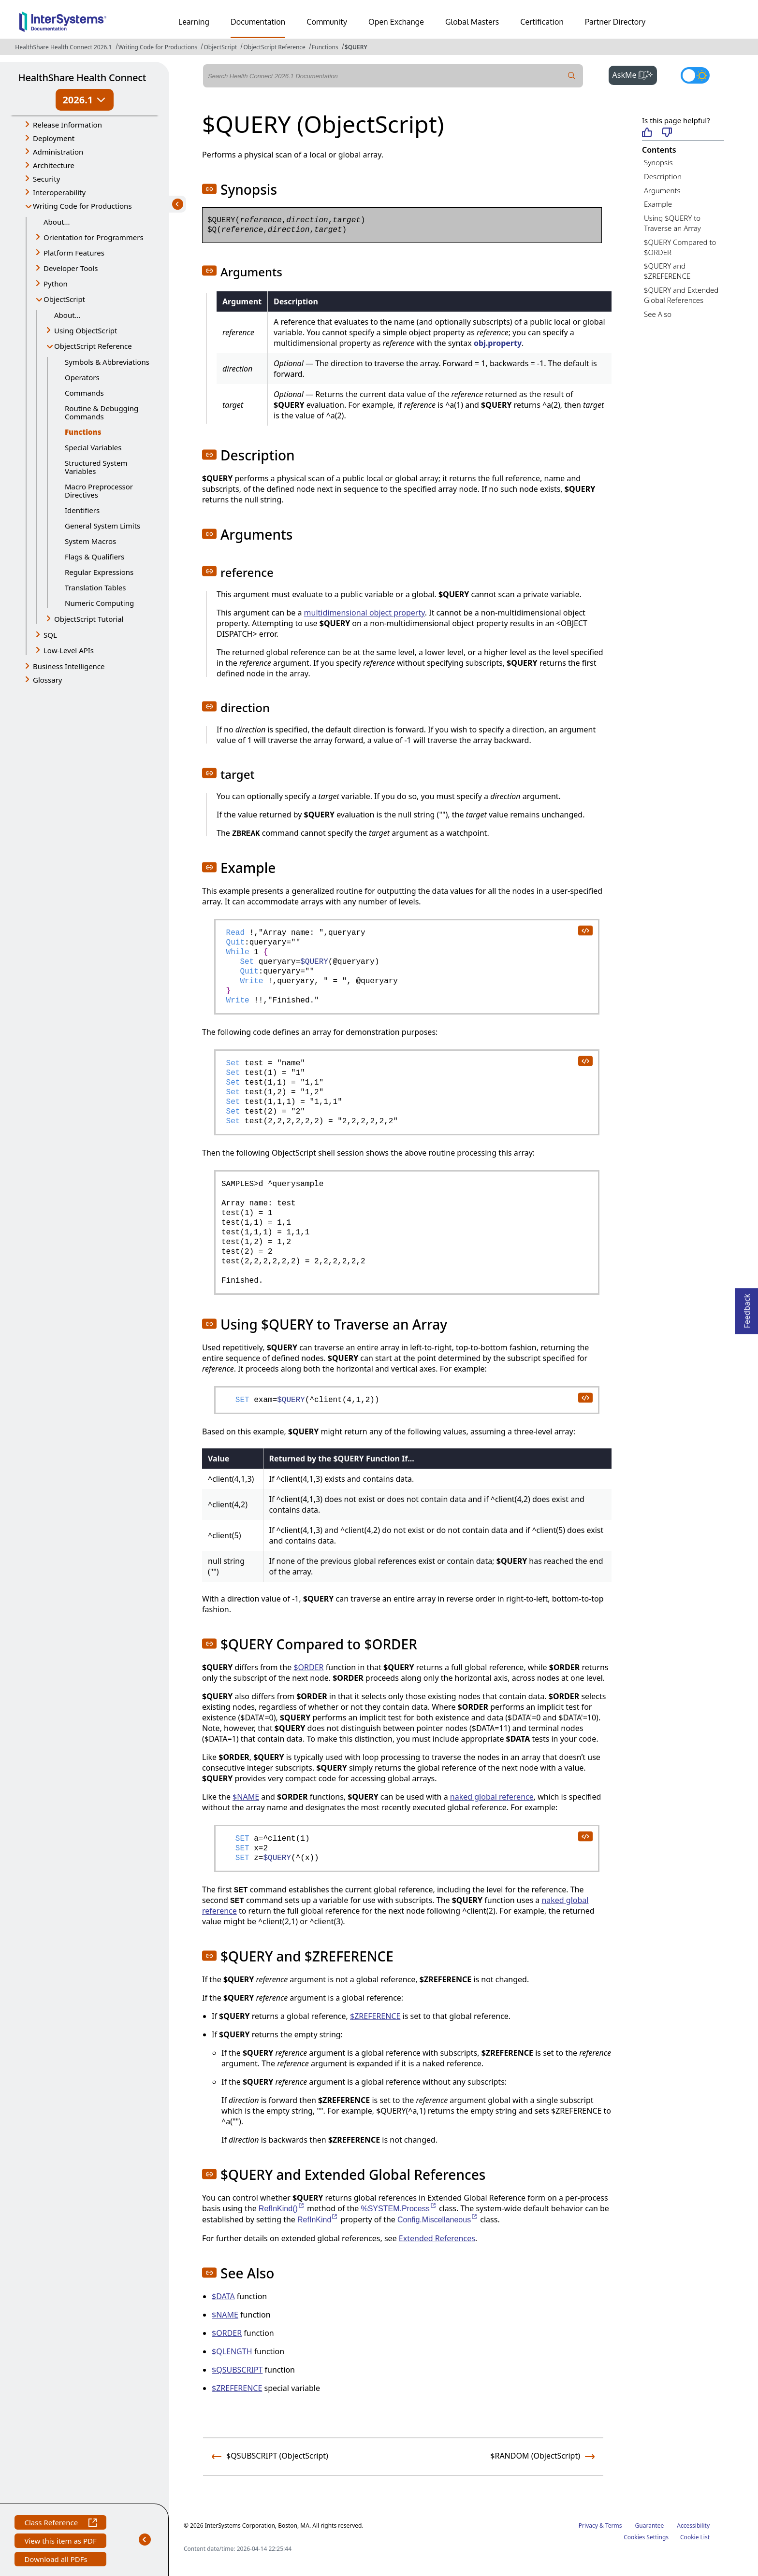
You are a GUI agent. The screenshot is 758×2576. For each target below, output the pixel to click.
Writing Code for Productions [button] (82, 206)
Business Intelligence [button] (69, 666)
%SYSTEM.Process (399, 2208)
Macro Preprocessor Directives (99, 491)
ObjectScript (220, 47)
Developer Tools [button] (71, 268)
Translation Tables (95, 587)
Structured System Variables (96, 467)
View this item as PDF (60, 2542)
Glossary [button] (47, 680)
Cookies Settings (646, 2537)
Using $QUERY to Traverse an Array (672, 223)
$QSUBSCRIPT (237, 2369)
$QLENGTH (232, 2351)
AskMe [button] (634, 74)
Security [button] (46, 179)
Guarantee (649, 2525)
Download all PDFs (56, 2560)
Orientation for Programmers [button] (94, 237)
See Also (657, 314)
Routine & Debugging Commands (101, 412)
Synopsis (658, 162)
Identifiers (82, 510)
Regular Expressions (99, 572)
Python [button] (56, 283)
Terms (613, 2525)
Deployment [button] (53, 138)
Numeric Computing (99, 603)
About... (57, 222)
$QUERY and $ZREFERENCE (667, 271)
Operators (82, 377)
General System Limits (102, 525)
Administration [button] (58, 152)
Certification (542, 22)
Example (658, 204)
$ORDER (308, 1667)
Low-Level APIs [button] (69, 650)
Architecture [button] (53, 165)
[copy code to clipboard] (585, 930)
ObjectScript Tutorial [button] (89, 619)
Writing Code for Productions (158, 47)
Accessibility (693, 2525)
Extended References (437, 2238)
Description (663, 176)
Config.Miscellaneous (437, 2220)
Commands (84, 393)
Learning (193, 22)
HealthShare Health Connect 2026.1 (63, 47)
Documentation (258, 22)
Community (326, 22)
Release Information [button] (67, 124)
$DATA (223, 2296)
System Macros (90, 541)
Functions (325, 47)
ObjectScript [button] (64, 299)
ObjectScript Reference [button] (93, 346)
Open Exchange (396, 22)
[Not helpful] (667, 133)
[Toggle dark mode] (695, 75)
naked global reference (492, 1796)
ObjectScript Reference (274, 47)
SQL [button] (50, 635)
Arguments (662, 190)
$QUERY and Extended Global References (681, 295)
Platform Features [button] (74, 253)
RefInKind (317, 2220)
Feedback (747, 1308)
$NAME (246, 1796)
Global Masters (472, 22)
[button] (209, 189)
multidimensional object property (364, 612)
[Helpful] (647, 133)
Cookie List (695, 2537)
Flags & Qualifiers (94, 556)
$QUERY (356, 47)
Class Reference (60, 2524)
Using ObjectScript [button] (85, 330)
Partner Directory (615, 22)
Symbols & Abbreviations (107, 362)
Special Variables (93, 447)
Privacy (588, 2525)
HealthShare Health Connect (82, 77)
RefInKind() (282, 2208)
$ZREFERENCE (375, 2016)
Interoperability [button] (59, 192)
